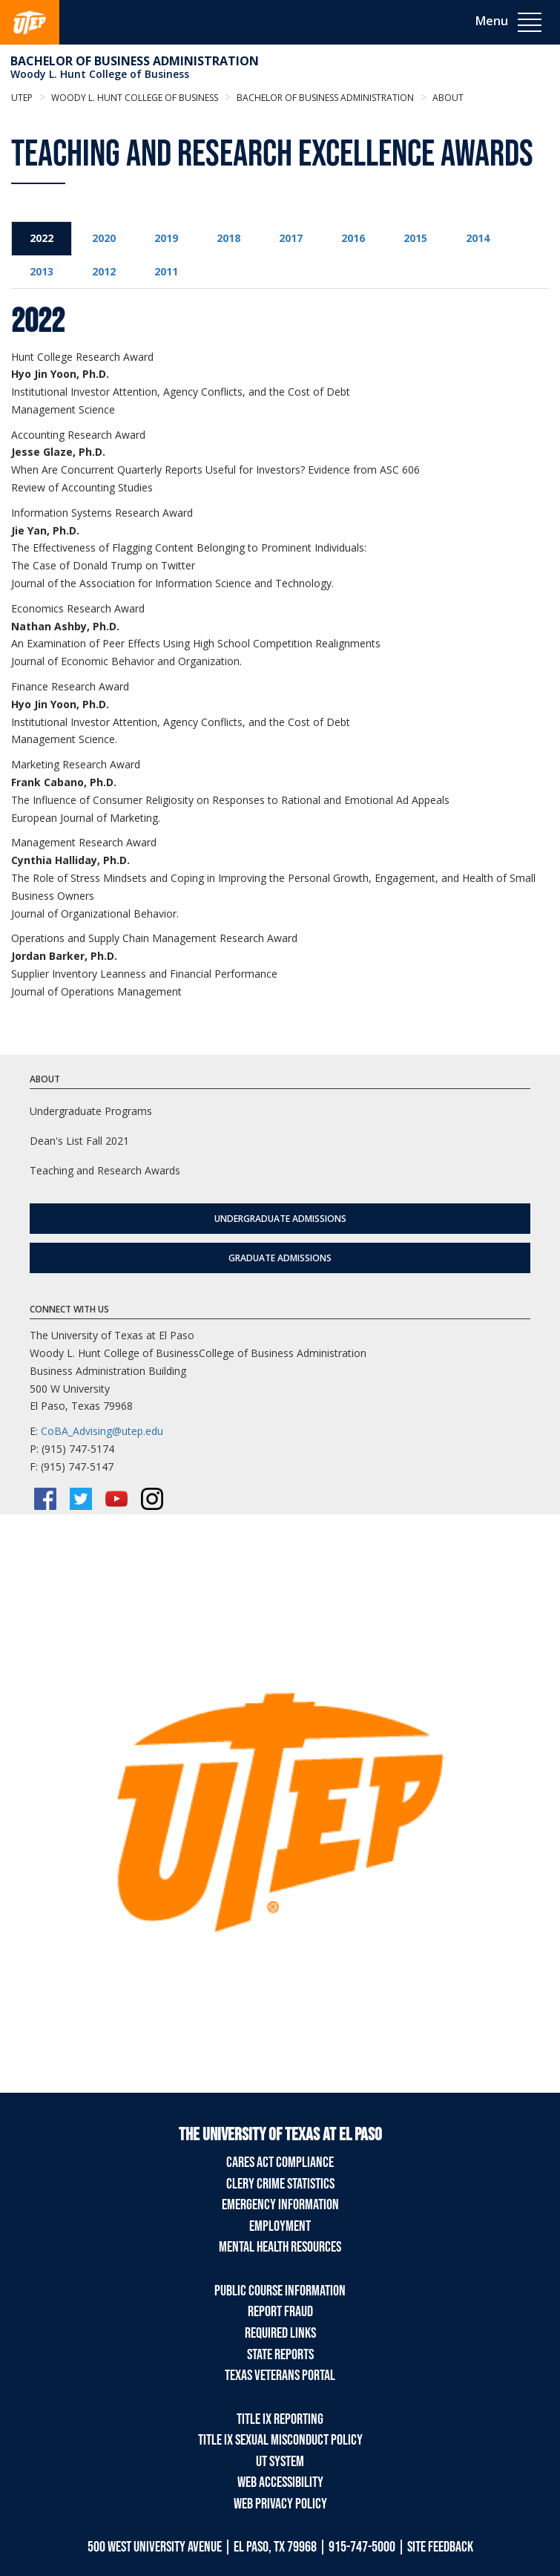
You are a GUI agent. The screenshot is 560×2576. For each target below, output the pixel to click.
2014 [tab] (478, 238)
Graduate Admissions (280, 1258)
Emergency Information (280, 2205)
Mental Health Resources (280, 2247)
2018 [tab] (228, 238)
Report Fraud (280, 2312)
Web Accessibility (280, 2482)
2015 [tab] (415, 238)
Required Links (280, 2333)
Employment (280, 2226)
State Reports (280, 2355)
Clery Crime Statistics (280, 2184)
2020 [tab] (104, 238)
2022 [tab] (41, 238)
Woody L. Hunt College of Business (99, 74)
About (447, 97)
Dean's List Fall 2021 (79, 1141)
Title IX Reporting (280, 2419)
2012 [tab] (104, 271)
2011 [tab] (166, 271)
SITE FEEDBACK (440, 2547)
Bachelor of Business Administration (134, 61)
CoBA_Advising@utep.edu (102, 1431)
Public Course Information (280, 2291)
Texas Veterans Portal (280, 2375)
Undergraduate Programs (91, 1111)
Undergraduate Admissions (280, 1218)
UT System (280, 2462)
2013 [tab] (41, 271)
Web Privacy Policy (280, 2504)
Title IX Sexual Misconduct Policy (280, 2440)
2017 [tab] (291, 238)
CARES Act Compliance (280, 2162)
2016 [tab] (353, 238)
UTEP (22, 97)
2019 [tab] (166, 238)
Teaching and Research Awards (105, 1170)
